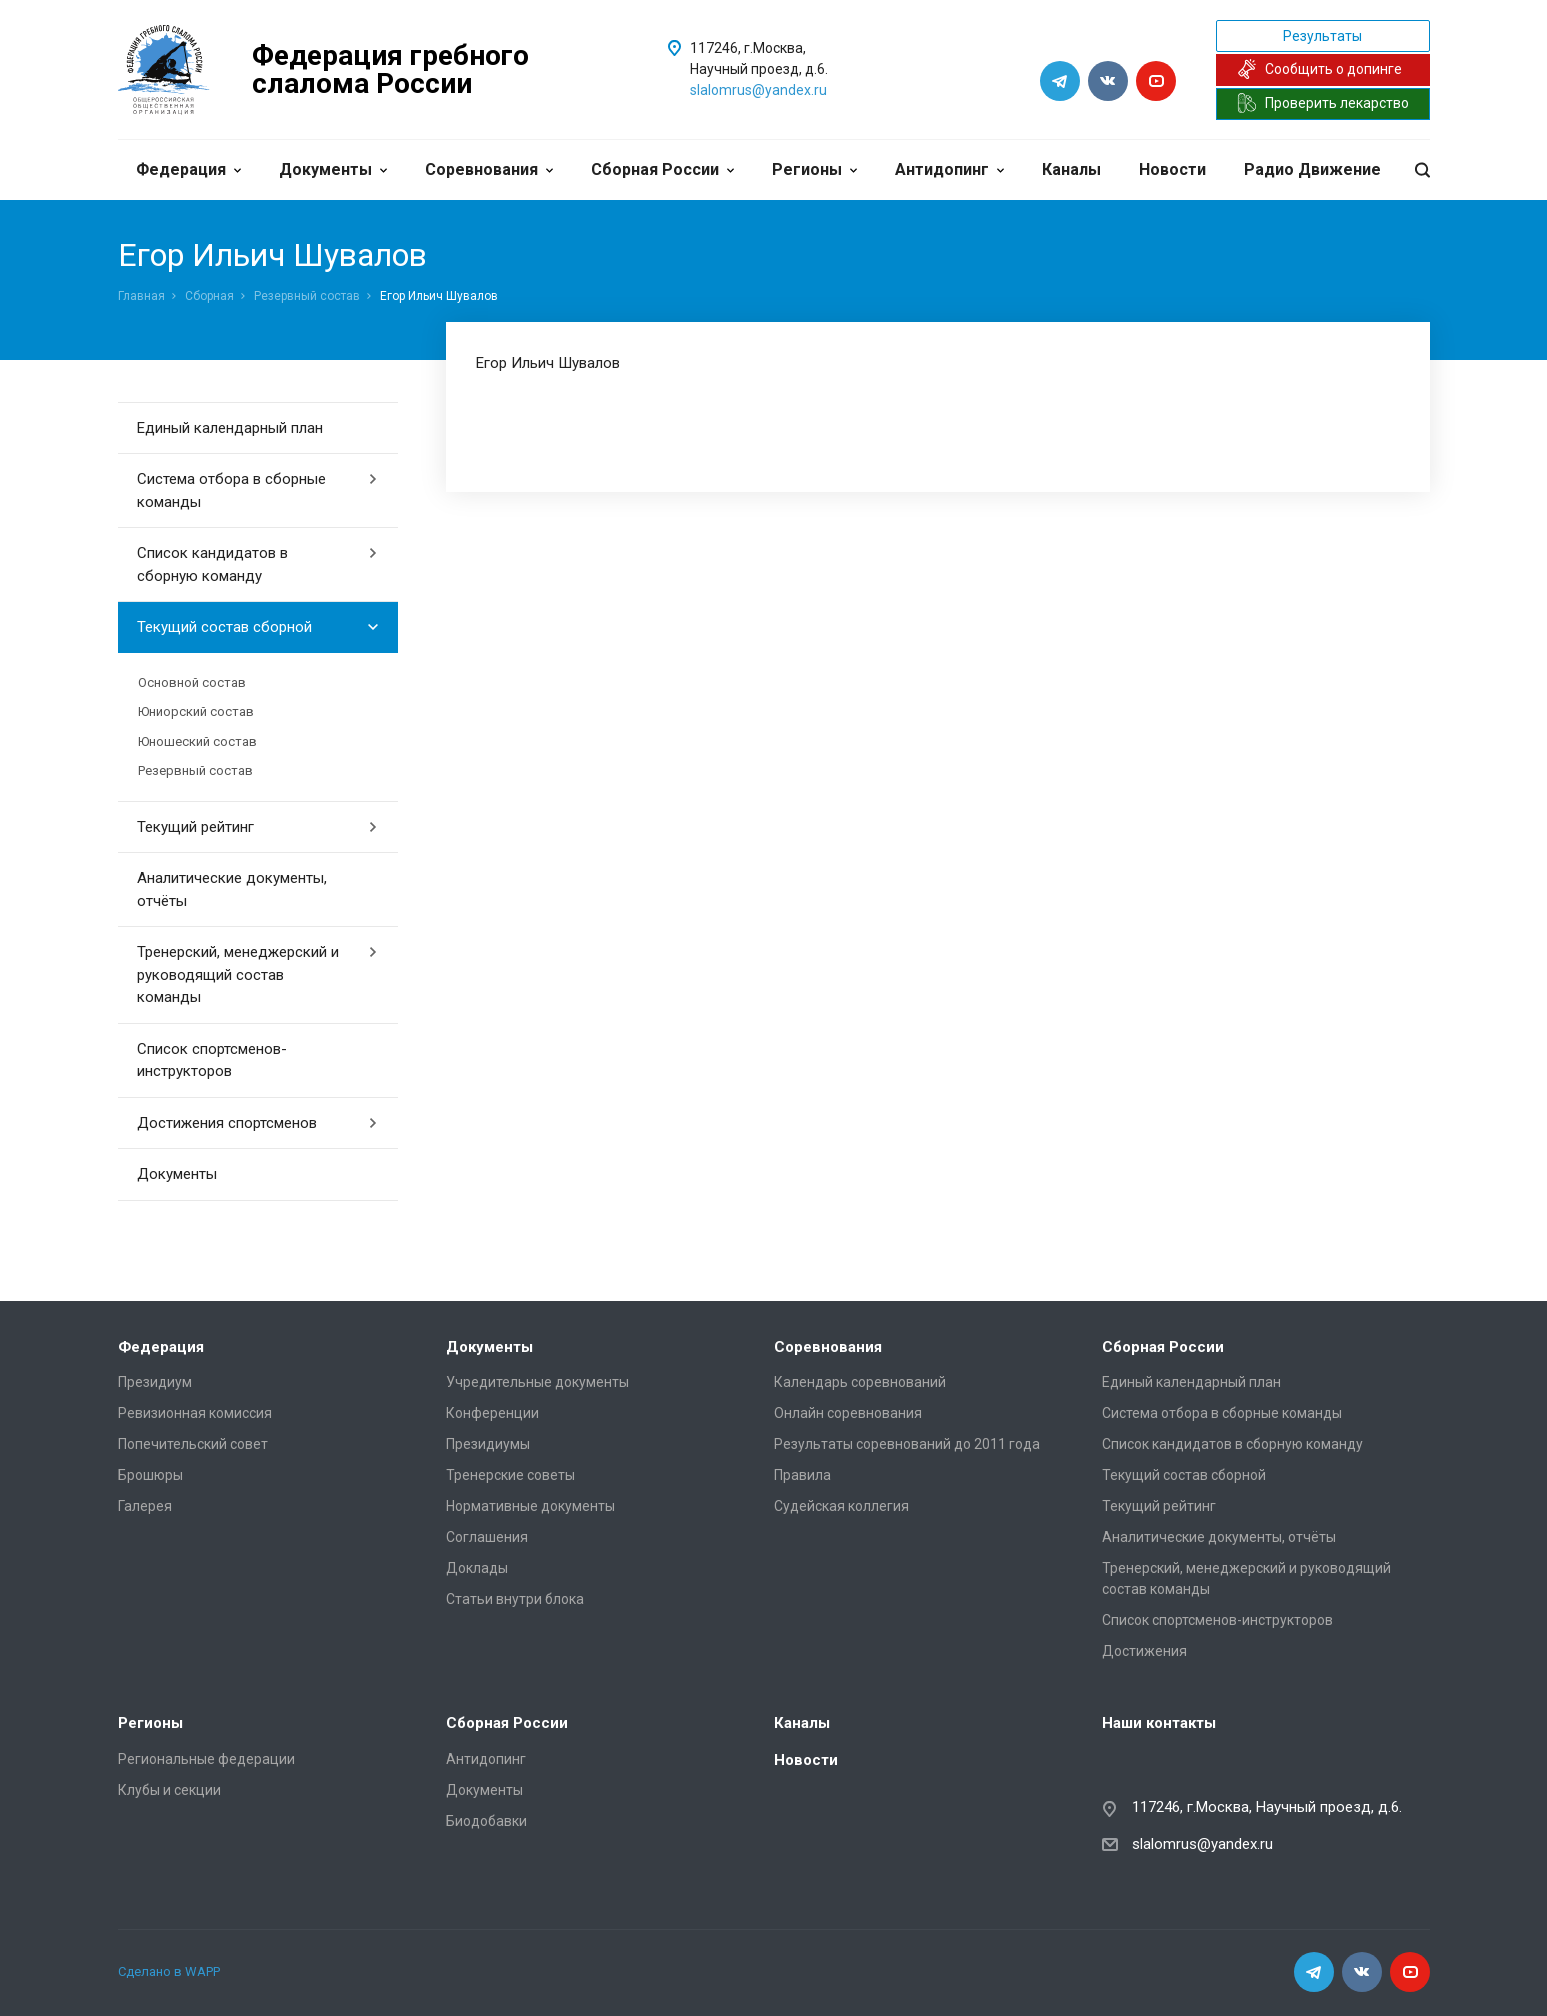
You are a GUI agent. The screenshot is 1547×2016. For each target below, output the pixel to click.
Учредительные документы (537, 1382)
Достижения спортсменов (257, 1123)
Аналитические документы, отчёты (232, 889)
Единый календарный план (230, 428)
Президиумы (488, 1444)
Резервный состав (307, 296)
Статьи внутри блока (515, 1599)
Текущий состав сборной (257, 627)
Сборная (209, 296)
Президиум (155, 1382)
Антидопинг (949, 169)
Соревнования (489, 169)
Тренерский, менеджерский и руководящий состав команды (257, 974)
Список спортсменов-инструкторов (212, 1060)
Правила (802, 1475)
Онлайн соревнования (848, 1413)
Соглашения (487, 1537)
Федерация (188, 169)
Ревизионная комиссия (195, 1413)
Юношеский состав (197, 741)
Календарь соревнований (860, 1382)
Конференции (492, 1413)
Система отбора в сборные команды (257, 490)
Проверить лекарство (1323, 103)
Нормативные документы (530, 1506)
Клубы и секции (169, 1790)
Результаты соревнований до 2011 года (907, 1444)
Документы (333, 169)
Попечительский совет (193, 1444)
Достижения (1144, 1651)
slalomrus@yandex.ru (758, 90)
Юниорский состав (196, 711)
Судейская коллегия (841, 1506)
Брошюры (150, 1475)
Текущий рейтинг (257, 827)
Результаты (1322, 36)
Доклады (477, 1568)
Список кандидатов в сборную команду (257, 564)
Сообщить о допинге (1319, 69)
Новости (1172, 169)
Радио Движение (1312, 169)
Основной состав (192, 682)
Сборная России (662, 169)
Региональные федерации (206, 1759)
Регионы (814, 169)
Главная (141, 296)
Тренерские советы (510, 1475)
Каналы (1071, 169)
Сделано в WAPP (169, 1971)
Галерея (145, 1506)
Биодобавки (486, 1821)
